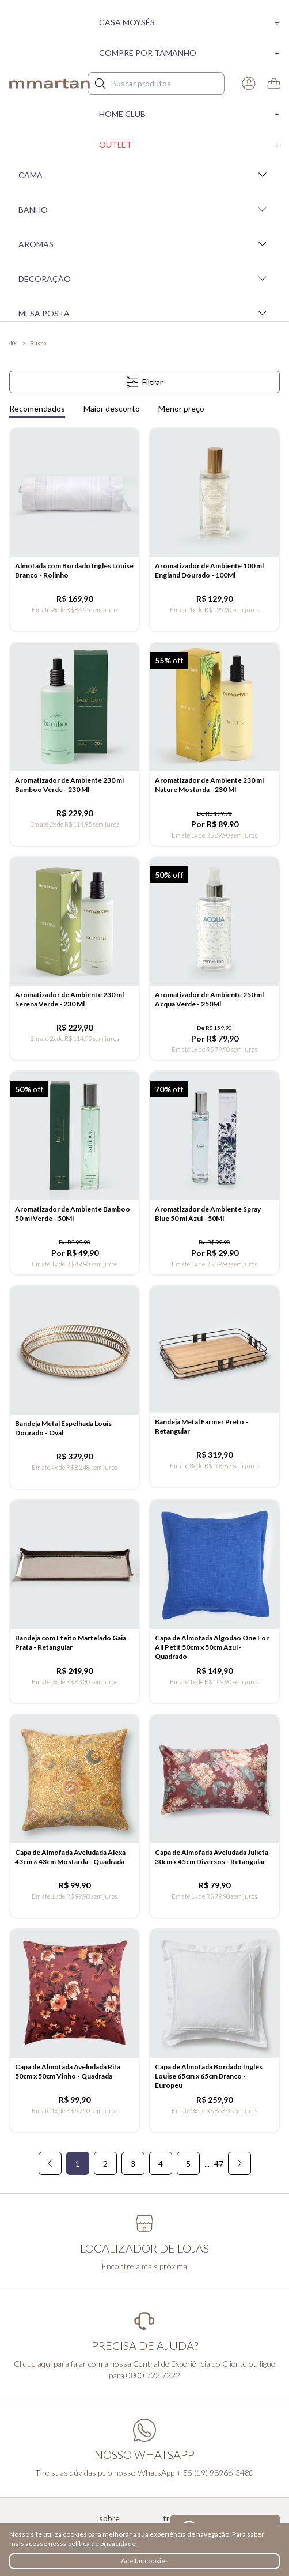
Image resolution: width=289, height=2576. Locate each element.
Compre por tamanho (189, 53)
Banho (144, 209)
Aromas (144, 244)
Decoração (144, 278)
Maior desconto (111, 408)
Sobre (109, 2518)
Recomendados (37, 408)
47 (218, 2163)
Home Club (189, 114)
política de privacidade (102, 2543)
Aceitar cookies (145, 2560)
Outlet (189, 144)
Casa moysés (189, 22)
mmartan (49, 84)
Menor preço (181, 408)
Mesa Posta (144, 313)
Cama (144, 175)
